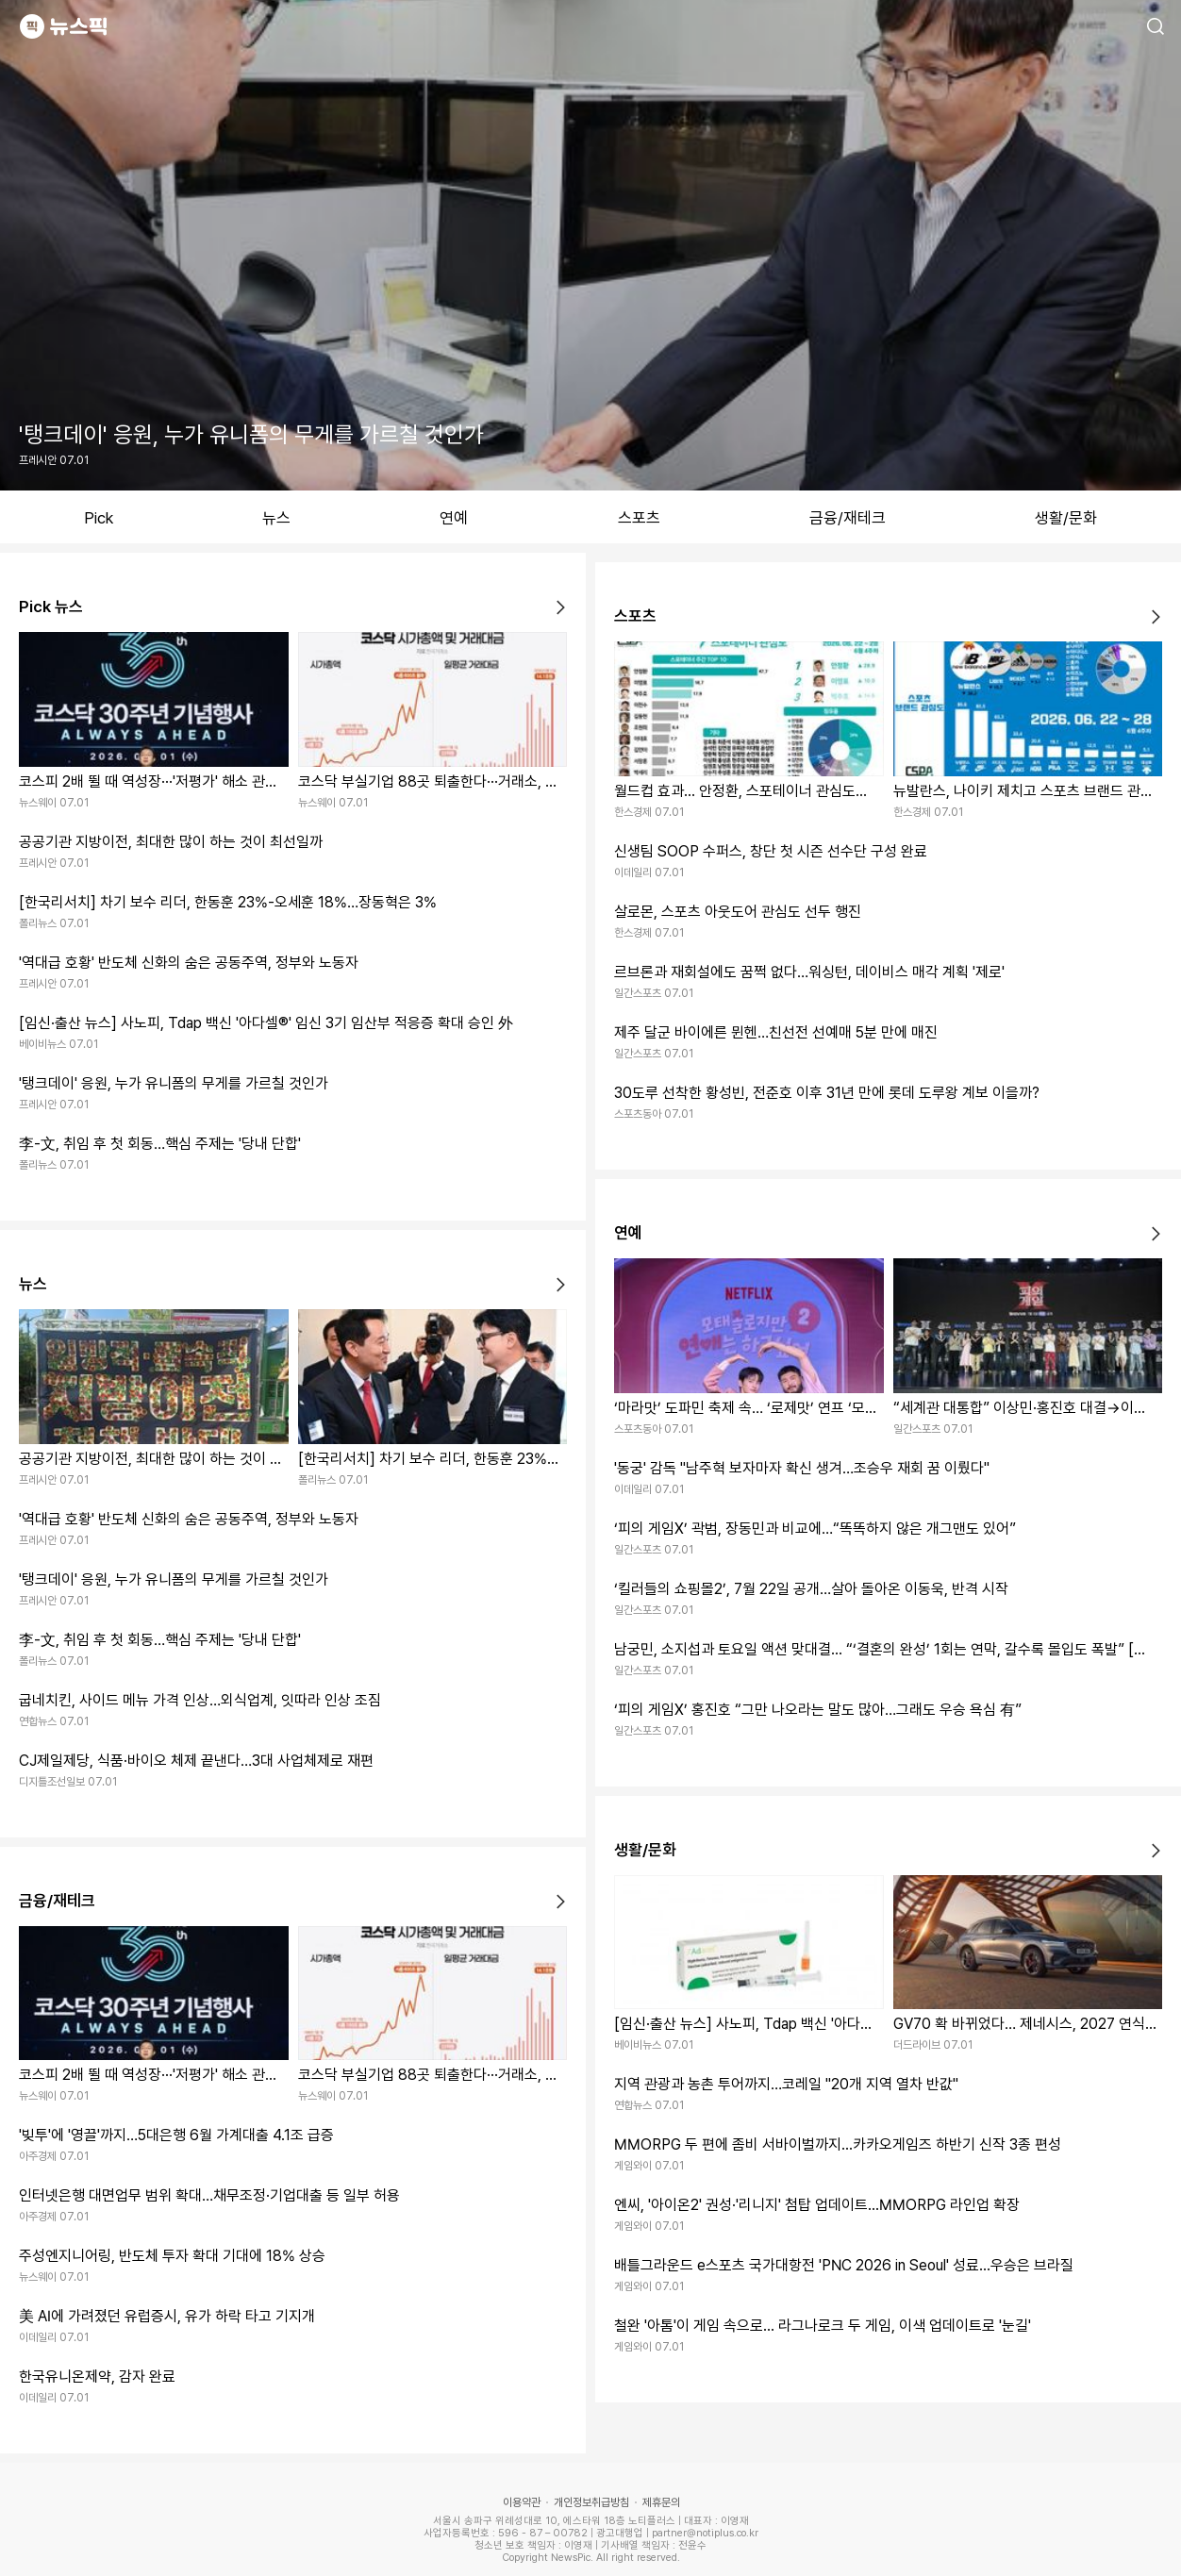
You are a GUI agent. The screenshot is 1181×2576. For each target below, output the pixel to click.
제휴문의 (661, 2502)
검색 (1155, 26)
